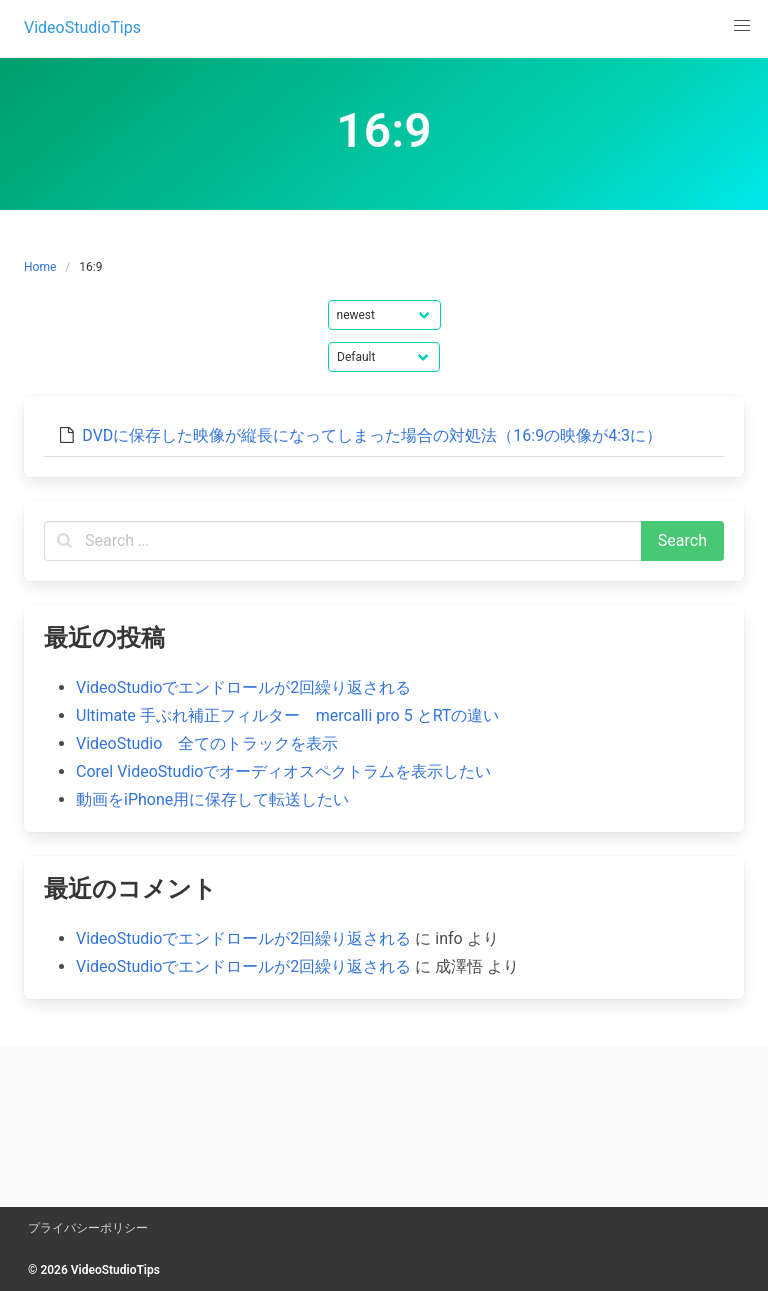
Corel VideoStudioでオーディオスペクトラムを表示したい (283, 771)
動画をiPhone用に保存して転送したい (212, 799)
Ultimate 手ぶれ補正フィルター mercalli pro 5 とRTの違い (287, 715)
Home (40, 267)
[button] (742, 26)
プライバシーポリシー (88, 1228)
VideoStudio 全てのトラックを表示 (207, 743)
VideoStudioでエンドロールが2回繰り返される (243, 687)
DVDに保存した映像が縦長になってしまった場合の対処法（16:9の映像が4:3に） (372, 435)
